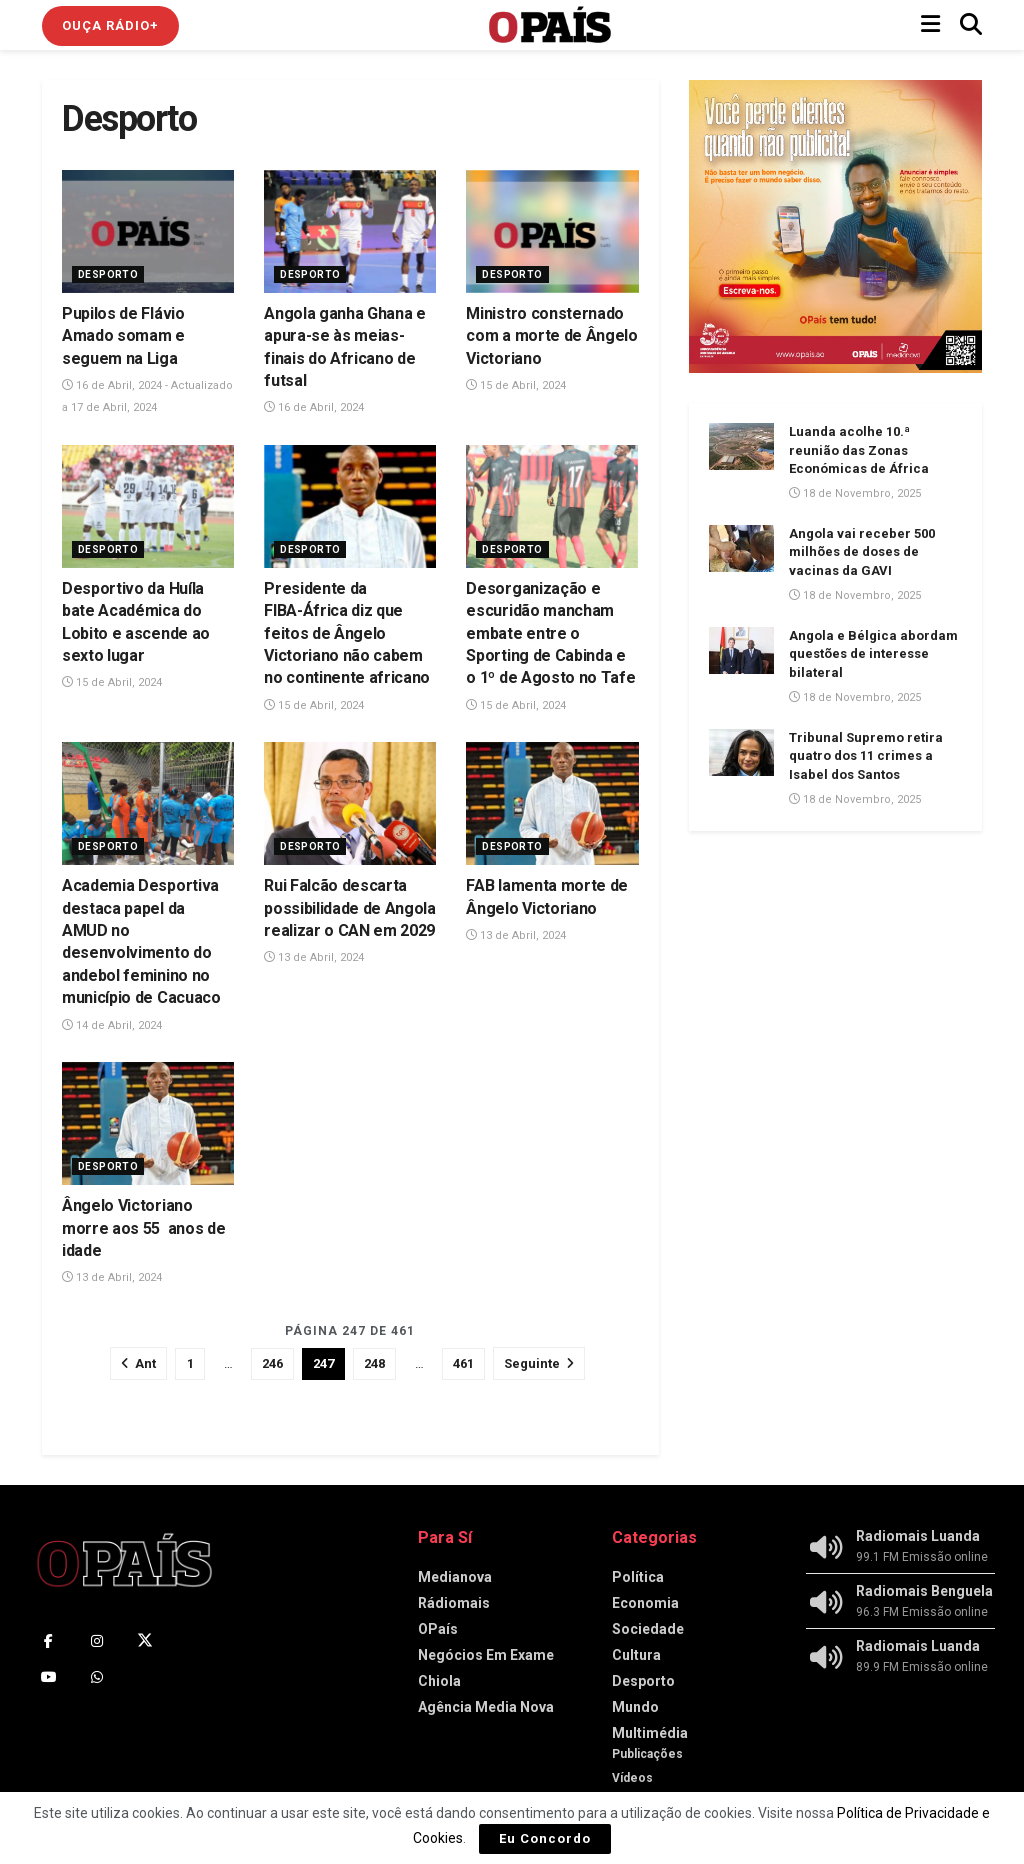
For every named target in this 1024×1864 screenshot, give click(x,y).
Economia (645, 1603)
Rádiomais (454, 1603)
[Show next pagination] (539, 1363)
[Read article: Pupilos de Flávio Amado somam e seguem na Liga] (148, 231)
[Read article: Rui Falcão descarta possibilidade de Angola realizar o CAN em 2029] (350, 803)
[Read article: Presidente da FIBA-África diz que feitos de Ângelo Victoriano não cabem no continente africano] (350, 506)
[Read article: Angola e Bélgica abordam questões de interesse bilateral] (741, 650)
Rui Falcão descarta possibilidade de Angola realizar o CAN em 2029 (350, 908)
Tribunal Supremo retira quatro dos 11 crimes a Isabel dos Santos (866, 755)
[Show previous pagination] (138, 1363)
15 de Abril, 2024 (516, 385)
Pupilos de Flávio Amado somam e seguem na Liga (123, 336)
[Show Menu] (930, 25)
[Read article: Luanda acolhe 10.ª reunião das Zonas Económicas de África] (741, 446)
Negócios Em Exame (486, 1655)
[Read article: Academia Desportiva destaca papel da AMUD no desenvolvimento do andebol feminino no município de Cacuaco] (148, 803)
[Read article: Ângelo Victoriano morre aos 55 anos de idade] (148, 1123)
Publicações (647, 1754)
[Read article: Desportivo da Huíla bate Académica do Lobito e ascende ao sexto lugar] (148, 506)
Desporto (108, 274)
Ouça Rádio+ (110, 25)
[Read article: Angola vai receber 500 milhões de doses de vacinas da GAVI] (741, 548)
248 (374, 1363)
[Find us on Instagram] (97, 1641)
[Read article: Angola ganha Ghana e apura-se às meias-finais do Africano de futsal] (350, 231)
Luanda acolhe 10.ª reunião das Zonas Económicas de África (859, 449)
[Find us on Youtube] (49, 1677)
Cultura (636, 1655)
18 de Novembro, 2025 (855, 493)
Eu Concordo (545, 1838)
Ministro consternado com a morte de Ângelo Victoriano (551, 336)
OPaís (438, 1629)
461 (463, 1363)
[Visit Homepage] (550, 25)
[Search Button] (971, 25)
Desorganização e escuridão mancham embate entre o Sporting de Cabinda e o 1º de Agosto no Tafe (550, 633)
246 (272, 1363)
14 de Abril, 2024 (112, 1025)
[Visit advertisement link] (835, 226)
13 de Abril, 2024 (314, 957)
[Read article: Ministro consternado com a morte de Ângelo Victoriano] (552, 231)
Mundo (635, 1707)
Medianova (455, 1577)
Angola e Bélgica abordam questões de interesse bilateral (873, 653)
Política (638, 1577)
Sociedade (648, 1629)
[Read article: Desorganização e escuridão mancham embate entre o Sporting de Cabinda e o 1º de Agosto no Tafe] (552, 506)
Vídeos (632, 1778)
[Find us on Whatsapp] (97, 1677)
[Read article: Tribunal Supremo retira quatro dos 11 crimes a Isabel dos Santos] (741, 752)
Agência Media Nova (486, 1707)
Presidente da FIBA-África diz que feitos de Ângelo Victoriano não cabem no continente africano (347, 633)
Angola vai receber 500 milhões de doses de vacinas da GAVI (862, 551)
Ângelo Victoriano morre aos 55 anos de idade (143, 1228)
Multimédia (650, 1733)
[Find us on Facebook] (49, 1641)
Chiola (439, 1681)
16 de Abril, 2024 (314, 407)
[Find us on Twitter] (145, 1641)
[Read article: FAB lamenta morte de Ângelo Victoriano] (552, 803)
